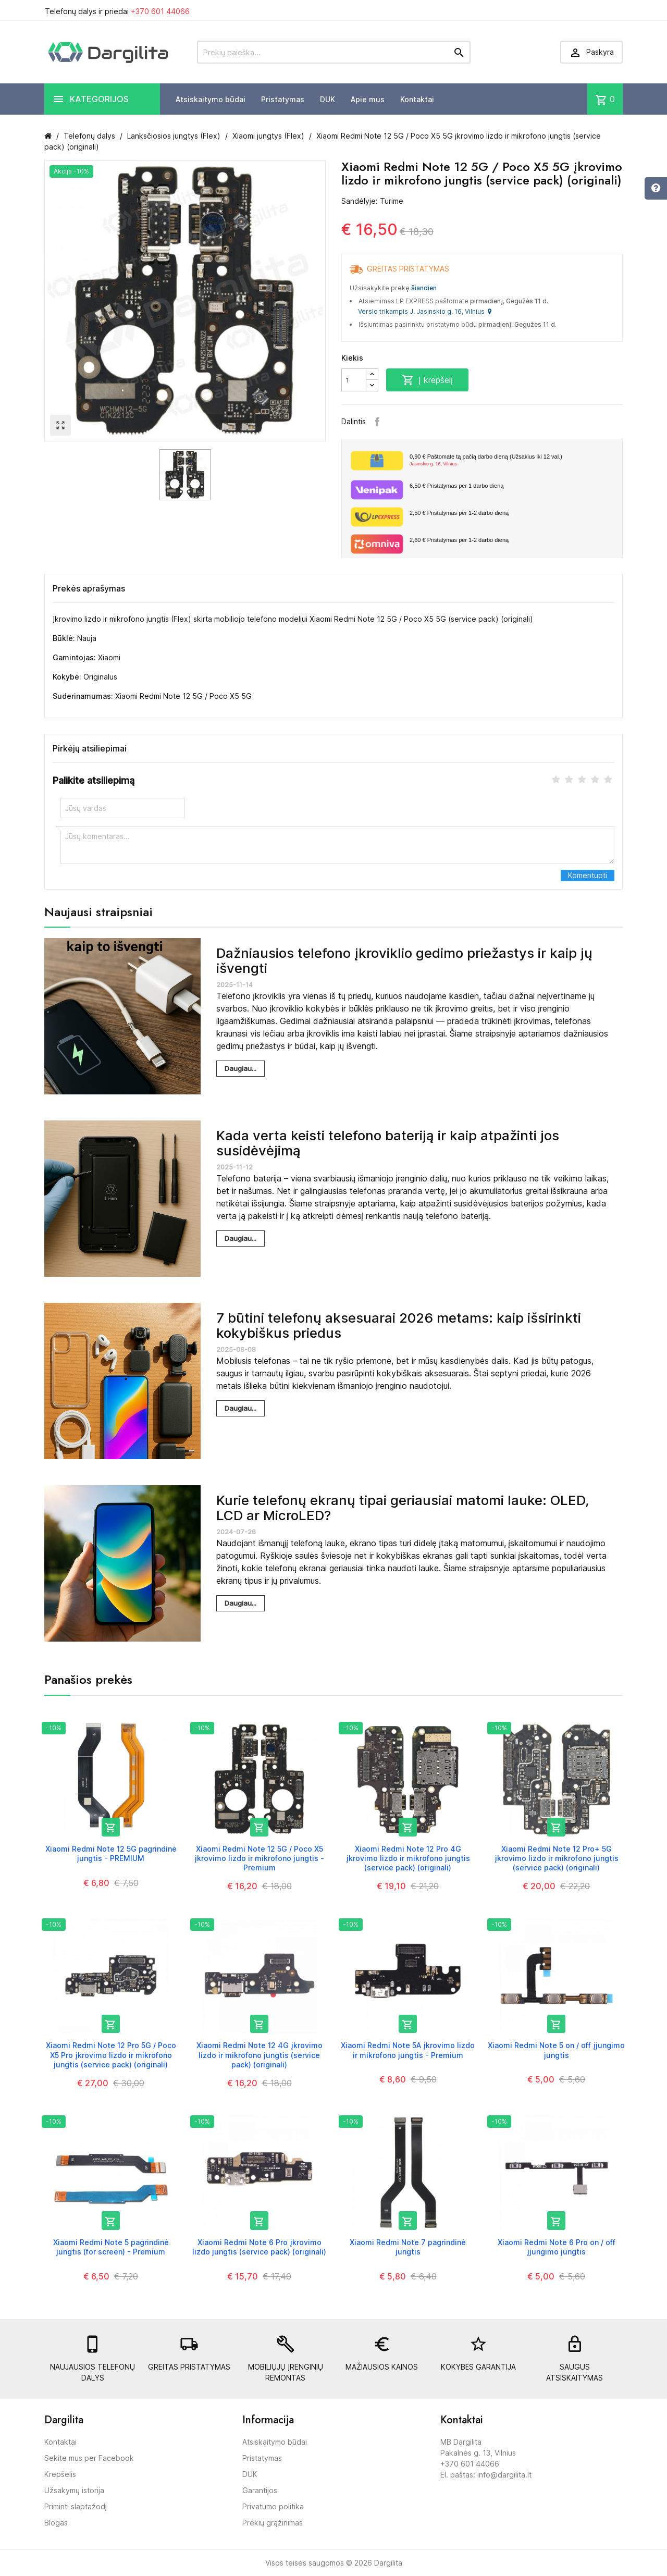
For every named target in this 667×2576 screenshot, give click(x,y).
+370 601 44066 (160, 11)
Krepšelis (60, 2474)
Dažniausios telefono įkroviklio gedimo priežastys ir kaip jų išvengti (404, 960)
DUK (327, 99)
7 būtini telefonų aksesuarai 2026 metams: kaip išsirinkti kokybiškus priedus (398, 1325)
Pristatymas (282, 99)
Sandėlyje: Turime (372, 200)
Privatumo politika (273, 2506)
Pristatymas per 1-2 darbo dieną (459, 513)
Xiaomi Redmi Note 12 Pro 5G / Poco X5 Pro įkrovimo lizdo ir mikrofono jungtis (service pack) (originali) (111, 2054)
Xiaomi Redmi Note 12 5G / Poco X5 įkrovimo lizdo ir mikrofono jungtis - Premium (259, 1858)
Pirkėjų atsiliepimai (90, 748)
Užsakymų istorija (74, 2490)
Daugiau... (240, 1068)
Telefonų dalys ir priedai (117, 11)
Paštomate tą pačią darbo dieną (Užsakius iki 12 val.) (512, 460)
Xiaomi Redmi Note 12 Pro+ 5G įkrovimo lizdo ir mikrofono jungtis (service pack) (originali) (557, 1858)
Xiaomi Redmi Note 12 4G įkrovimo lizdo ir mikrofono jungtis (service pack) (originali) (259, 2054)
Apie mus (368, 99)
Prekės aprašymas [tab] (89, 588)
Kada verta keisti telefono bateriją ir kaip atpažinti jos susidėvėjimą (387, 1142)
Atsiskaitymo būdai (210, 99)
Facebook (377, 421)
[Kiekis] (353, 379)
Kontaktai (417, 99)
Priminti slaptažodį (75, 2506)
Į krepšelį (427, 380)
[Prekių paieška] (334, 52)
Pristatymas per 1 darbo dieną (456, 486)
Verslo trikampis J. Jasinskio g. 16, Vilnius (424, 311)
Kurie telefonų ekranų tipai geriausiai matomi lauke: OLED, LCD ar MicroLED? (402, 1507)
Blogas (56, 2522)
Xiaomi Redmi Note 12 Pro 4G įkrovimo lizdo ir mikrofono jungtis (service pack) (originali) (408, 1858)
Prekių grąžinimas (272, 2522)
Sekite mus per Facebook (89, 2458)
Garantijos (259, 2490)
